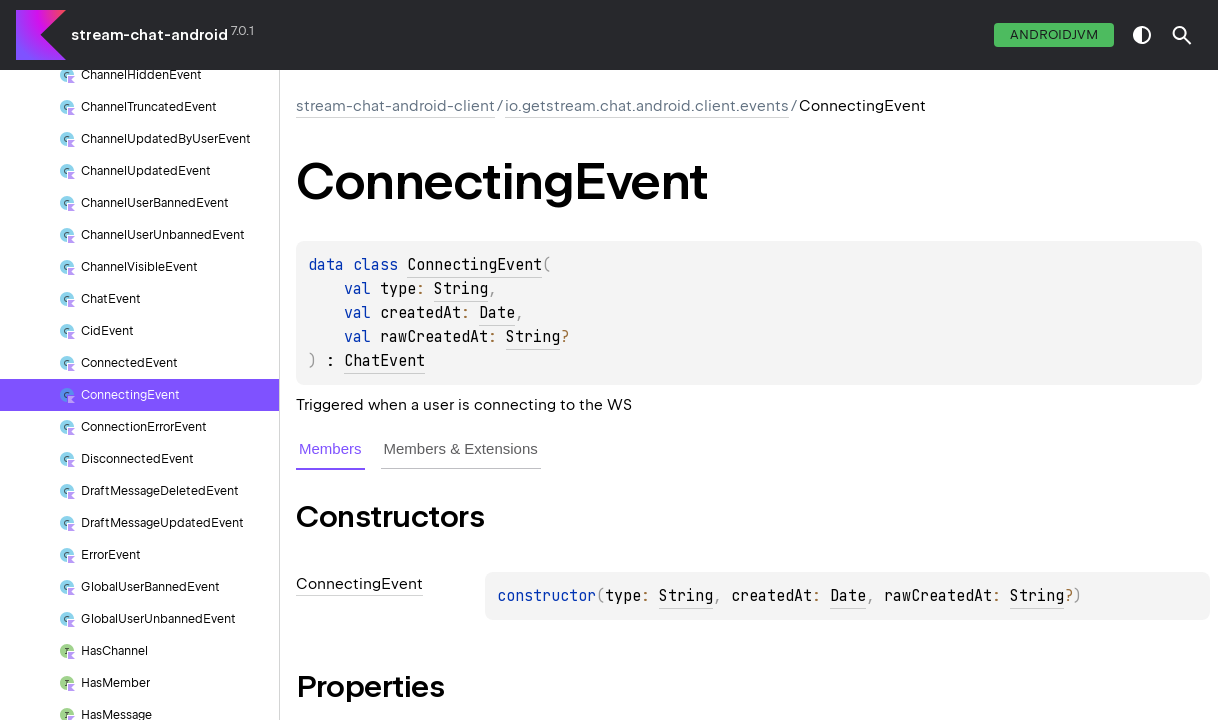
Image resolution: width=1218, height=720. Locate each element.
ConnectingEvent (474, 265)
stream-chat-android (149, 35)
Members (330, 448)
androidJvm (1054, 34)
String (461, 289)
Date (497, 313)
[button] (1182, 35)
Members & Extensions (461, 448)
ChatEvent (384, 361)
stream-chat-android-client (395, 106)
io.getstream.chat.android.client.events (647, 106)
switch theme (1142, 35)
